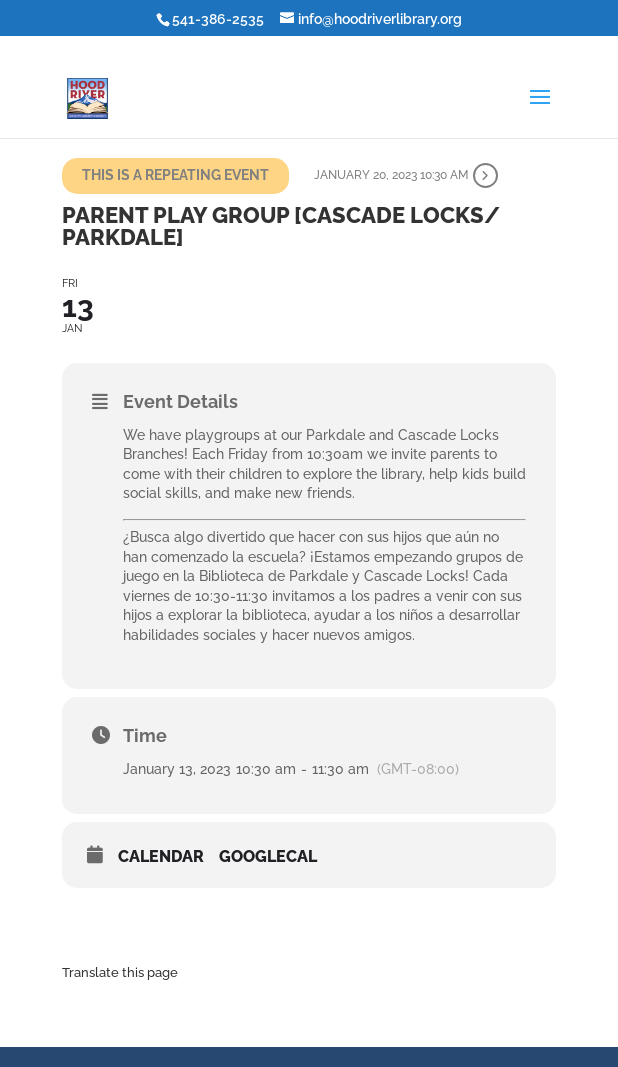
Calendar (161, 856)
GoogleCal (268, 856)
